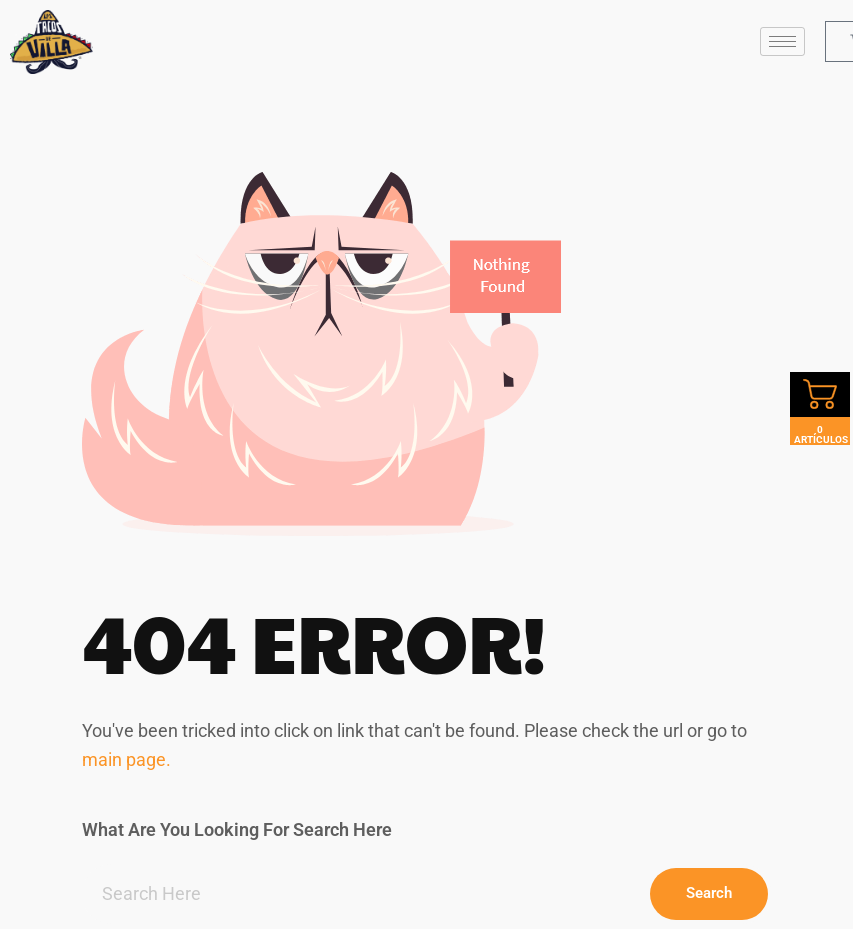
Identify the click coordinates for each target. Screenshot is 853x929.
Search (709, 893)
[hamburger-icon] (782, 41)
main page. (126, 759)
